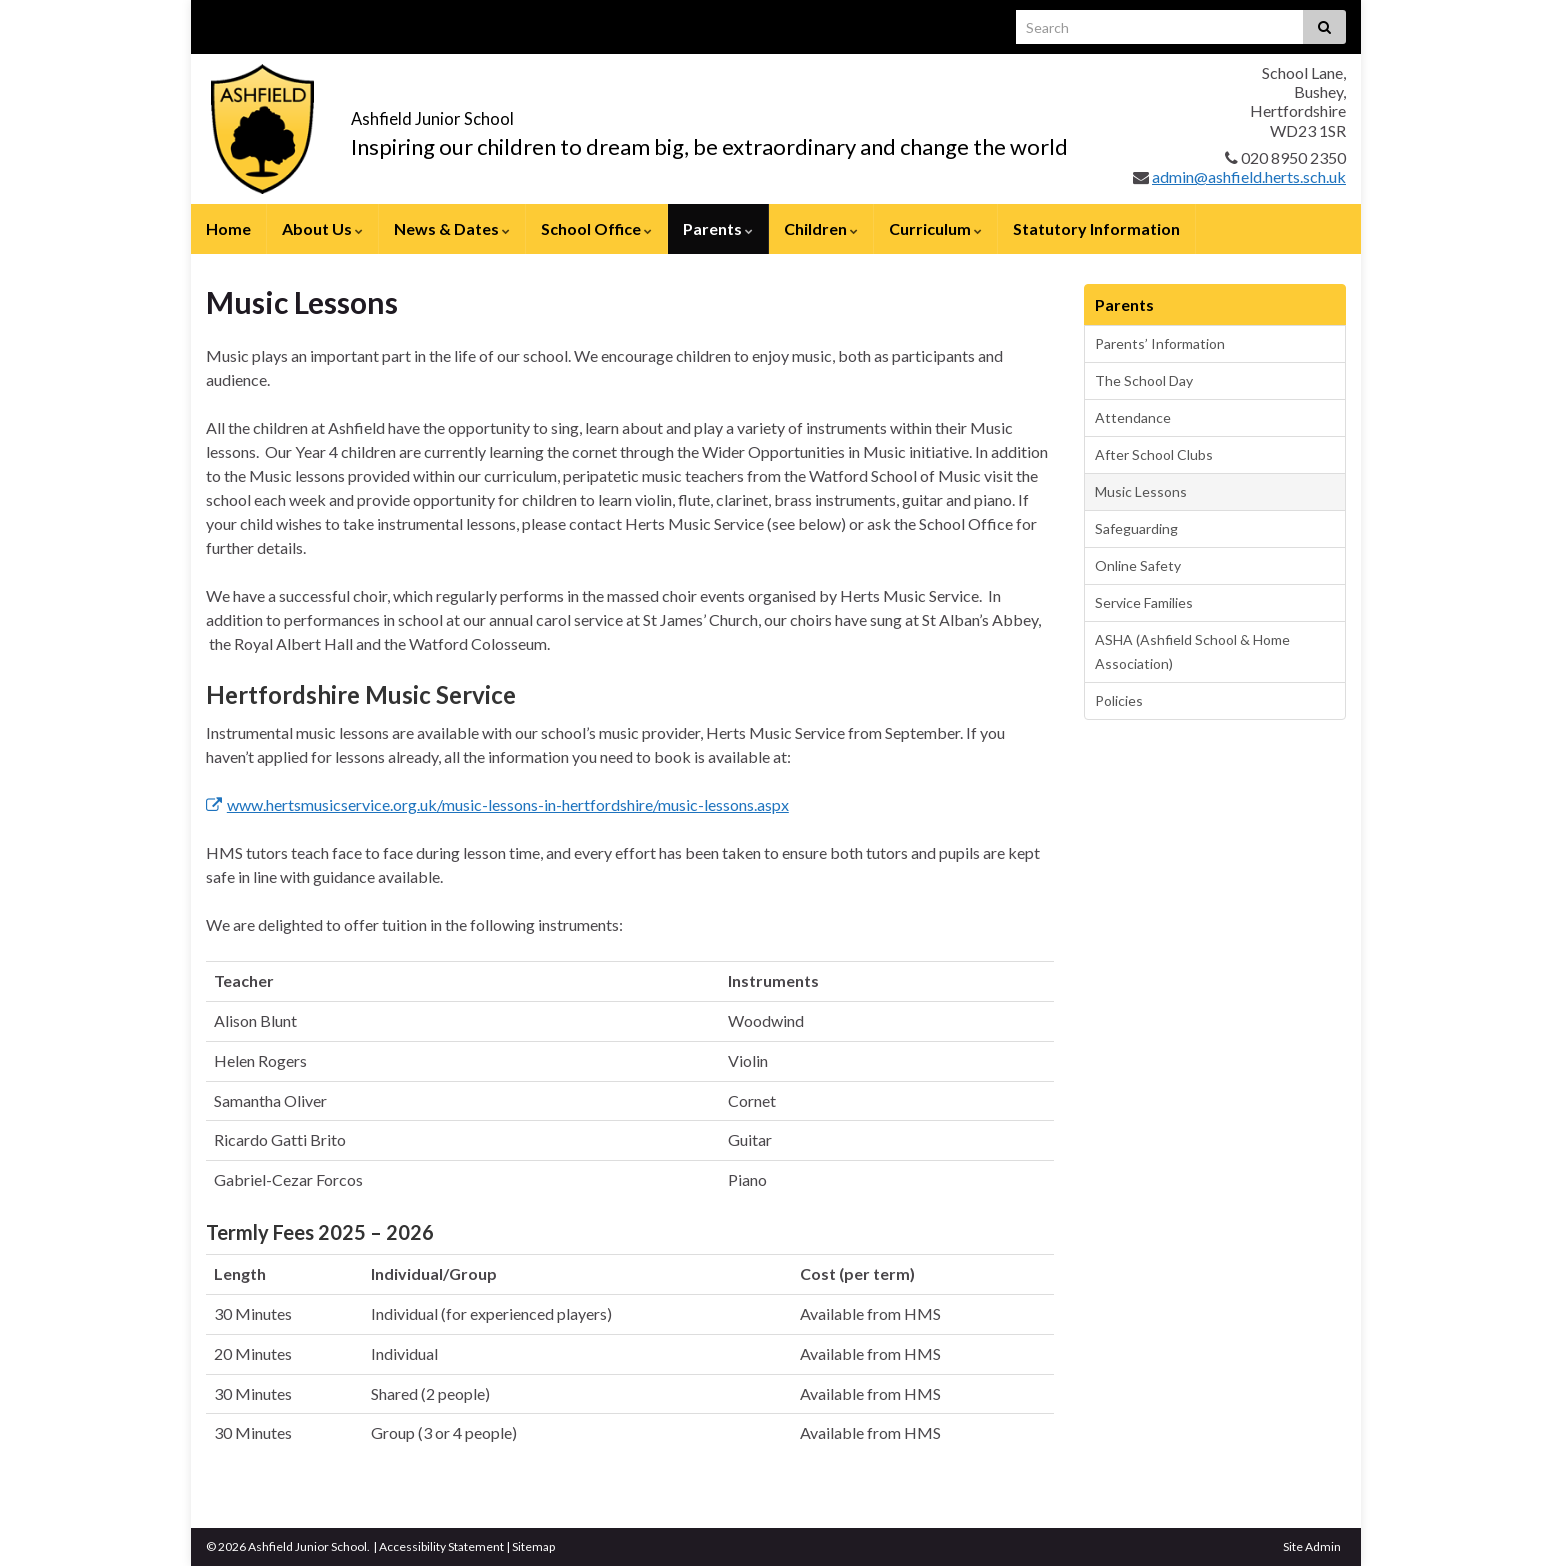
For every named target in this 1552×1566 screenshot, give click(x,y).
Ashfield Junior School (526, 111)
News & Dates (452, 228)
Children (821, 228)
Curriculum (935, 228)
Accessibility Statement (441, 1546)
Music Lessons (1141, 491)
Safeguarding (1136, 528)
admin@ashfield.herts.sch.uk (1249, 176)
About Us (322, 228)
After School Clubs (1154, 454)
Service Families (1144, 602)
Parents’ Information (1160, 343)
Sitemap (533, 1546)
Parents (718, 228)
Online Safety (1138, 565)
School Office (596, 228)
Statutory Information (1096, 228)
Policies (1119, 700)
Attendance (1133, 417)
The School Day (1144, 380)
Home (228, 228)
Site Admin (1312, 1546)
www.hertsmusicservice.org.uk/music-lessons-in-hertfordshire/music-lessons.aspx (497, 804)
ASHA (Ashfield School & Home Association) (1192, 651)
